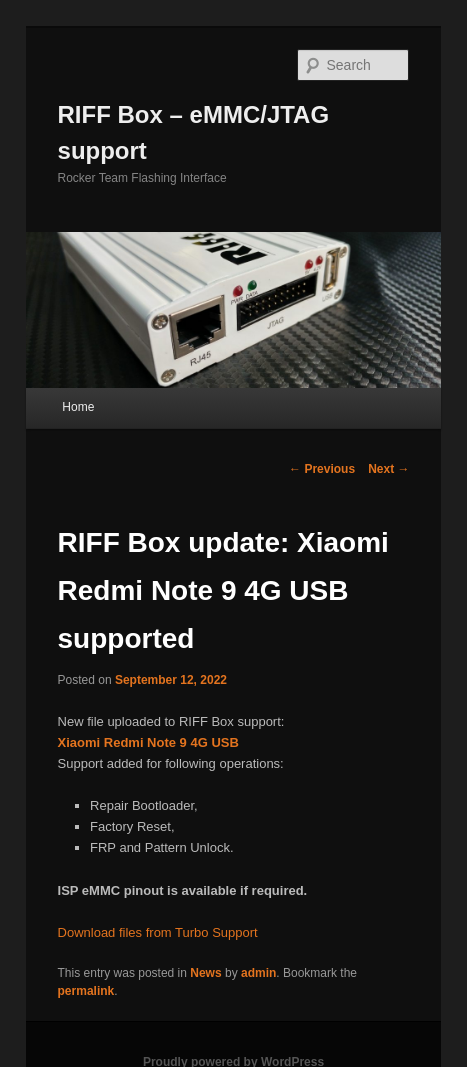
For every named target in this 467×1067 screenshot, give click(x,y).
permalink (86, 991)
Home (78, 407)
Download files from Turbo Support (158, 932)
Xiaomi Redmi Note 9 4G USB (148, 742)
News (205, 973)
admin (258, 973)
